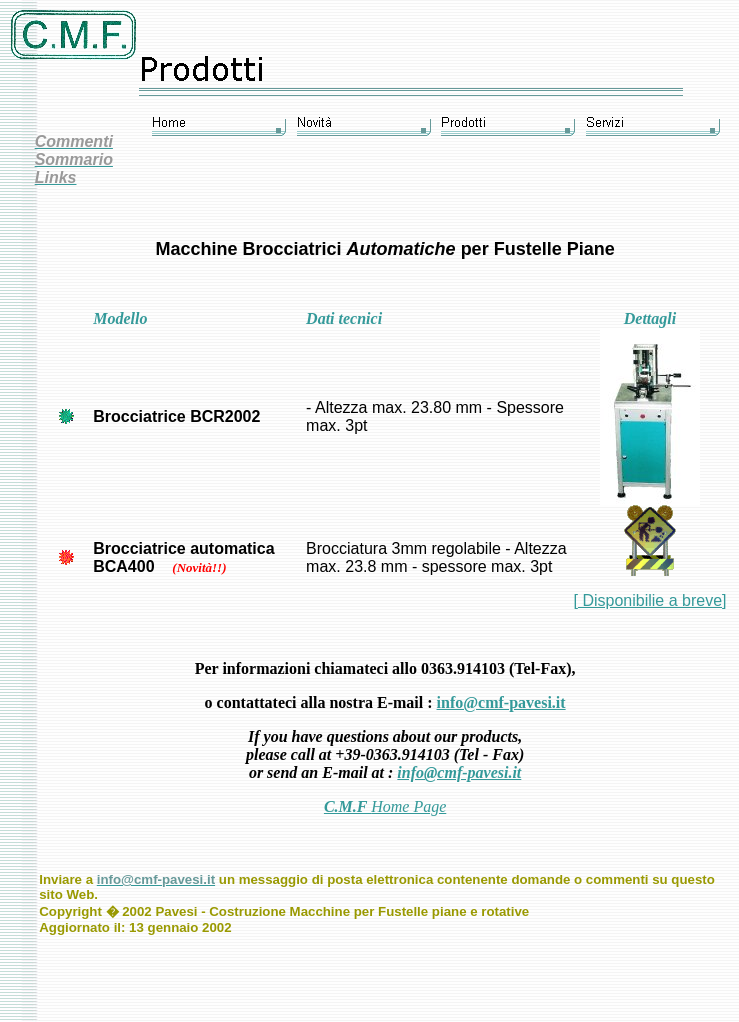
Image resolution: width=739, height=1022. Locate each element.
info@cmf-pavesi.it (501, 702)
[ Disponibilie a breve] (650, 600)
